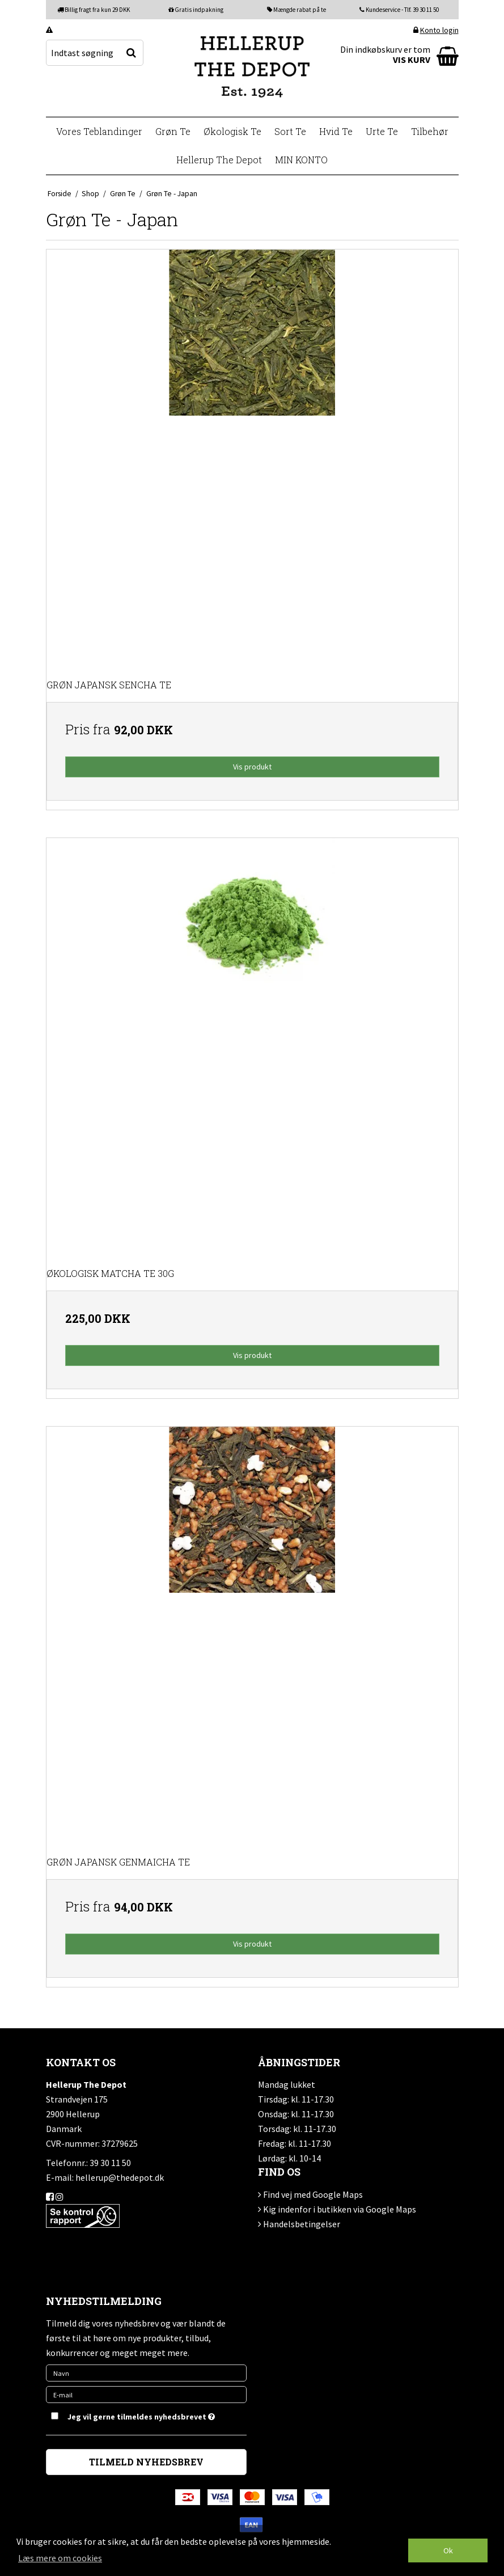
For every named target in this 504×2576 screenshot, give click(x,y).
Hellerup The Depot (219, 160)
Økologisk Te (232, 131)
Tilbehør (429, 131)
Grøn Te (172, 131)
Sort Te (290, 131)
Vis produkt (252, 767)
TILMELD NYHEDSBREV (146, 2462)
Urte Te (382, 131)
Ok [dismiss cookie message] (448, 2550)
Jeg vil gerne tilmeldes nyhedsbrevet (140, 2415)
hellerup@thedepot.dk (119, 2177)
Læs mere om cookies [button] (60, 2558)
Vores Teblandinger (99, 131)
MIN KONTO (301, 160)
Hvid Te (336, 131)
